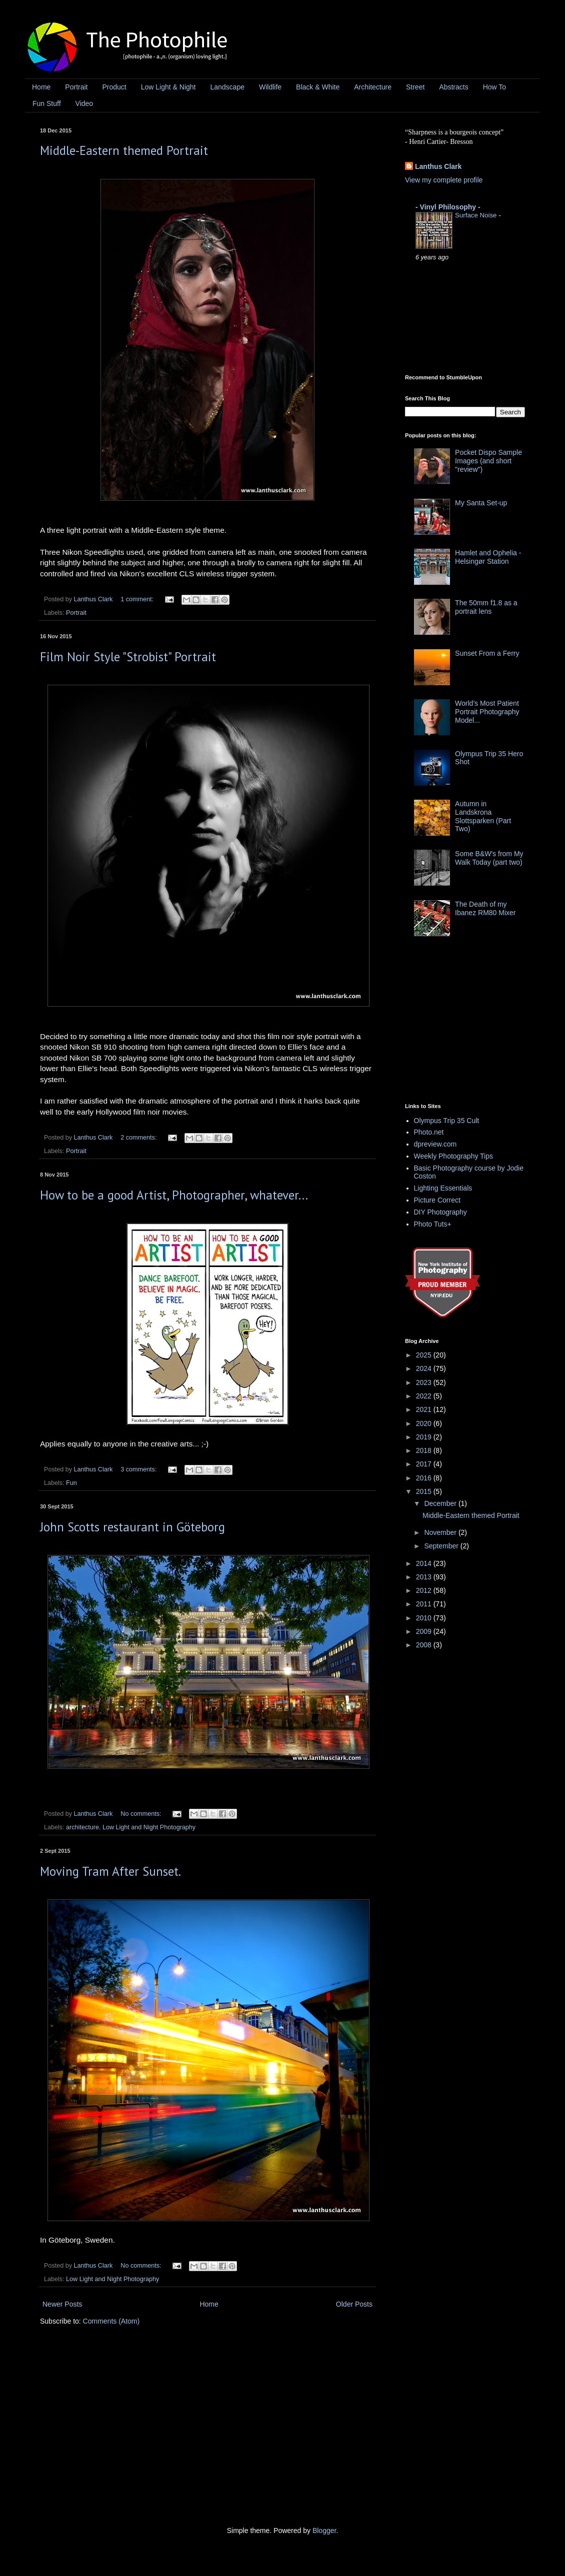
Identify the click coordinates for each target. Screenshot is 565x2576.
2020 (425, 1423)
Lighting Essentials (443, 1188)
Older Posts (354, 2304)
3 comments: (139, 1469)
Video (85, 103)
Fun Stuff (46, 103)
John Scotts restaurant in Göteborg (132, 1527)
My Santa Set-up (481, 503)
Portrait (76, 87)
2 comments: (139, 1137)
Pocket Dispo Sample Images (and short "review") (488, 460)
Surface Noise (476, 215)
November (441, 1532)
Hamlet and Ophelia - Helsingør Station (488, 557)
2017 (425, 1464)
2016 (425, 1478)
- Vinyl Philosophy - (448, 207)
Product (114, 87)
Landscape (227, 87)
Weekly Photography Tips (454, 1156)
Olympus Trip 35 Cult (447, 1121)
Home (41, 87)
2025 (425, 1355)
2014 (425, 1563)
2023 (425, 1382)
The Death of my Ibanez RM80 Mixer (485, 908)
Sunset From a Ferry (487, 653)
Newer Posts (62, 2304)
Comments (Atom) (111, 2321)
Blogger (324, 2531)
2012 (425, 1590)
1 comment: (137, 599)
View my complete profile (443, 180)
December (441, 1503)
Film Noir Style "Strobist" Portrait (128, 657)
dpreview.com (435, 1144)
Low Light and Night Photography (149, 1827)
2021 (425, 1409)
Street (415, 87)
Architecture (373, 87)
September (442, 1546)
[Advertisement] (480, 1022)
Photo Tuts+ (433, 1224)
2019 (425, 1437)
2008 (425, 1645)
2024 (425, 1368)
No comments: (141, 1813)
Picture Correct (437, 1200)
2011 (425, 1604)
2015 (425, 1491)
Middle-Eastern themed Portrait (124, 150)
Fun (71, 1482)
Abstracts (453, 87)
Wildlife (270, 87)
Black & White (318, 87)
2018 (425, 1450)
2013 (425, 1577)
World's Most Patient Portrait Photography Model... (487, 711)
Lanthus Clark (438, 166)
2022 (425, 1396)
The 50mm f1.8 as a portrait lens (486, 607)
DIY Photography (440, 1212)
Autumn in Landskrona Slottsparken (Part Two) (483, 816)
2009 (425, 1631)
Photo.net (429, 1132)
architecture (82, 1827)
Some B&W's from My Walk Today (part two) (489, 858)
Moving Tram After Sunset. (110, 1871)
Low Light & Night (168, 87)
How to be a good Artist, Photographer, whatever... (174, 1195)
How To (494, 87)
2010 (425, 1618)
